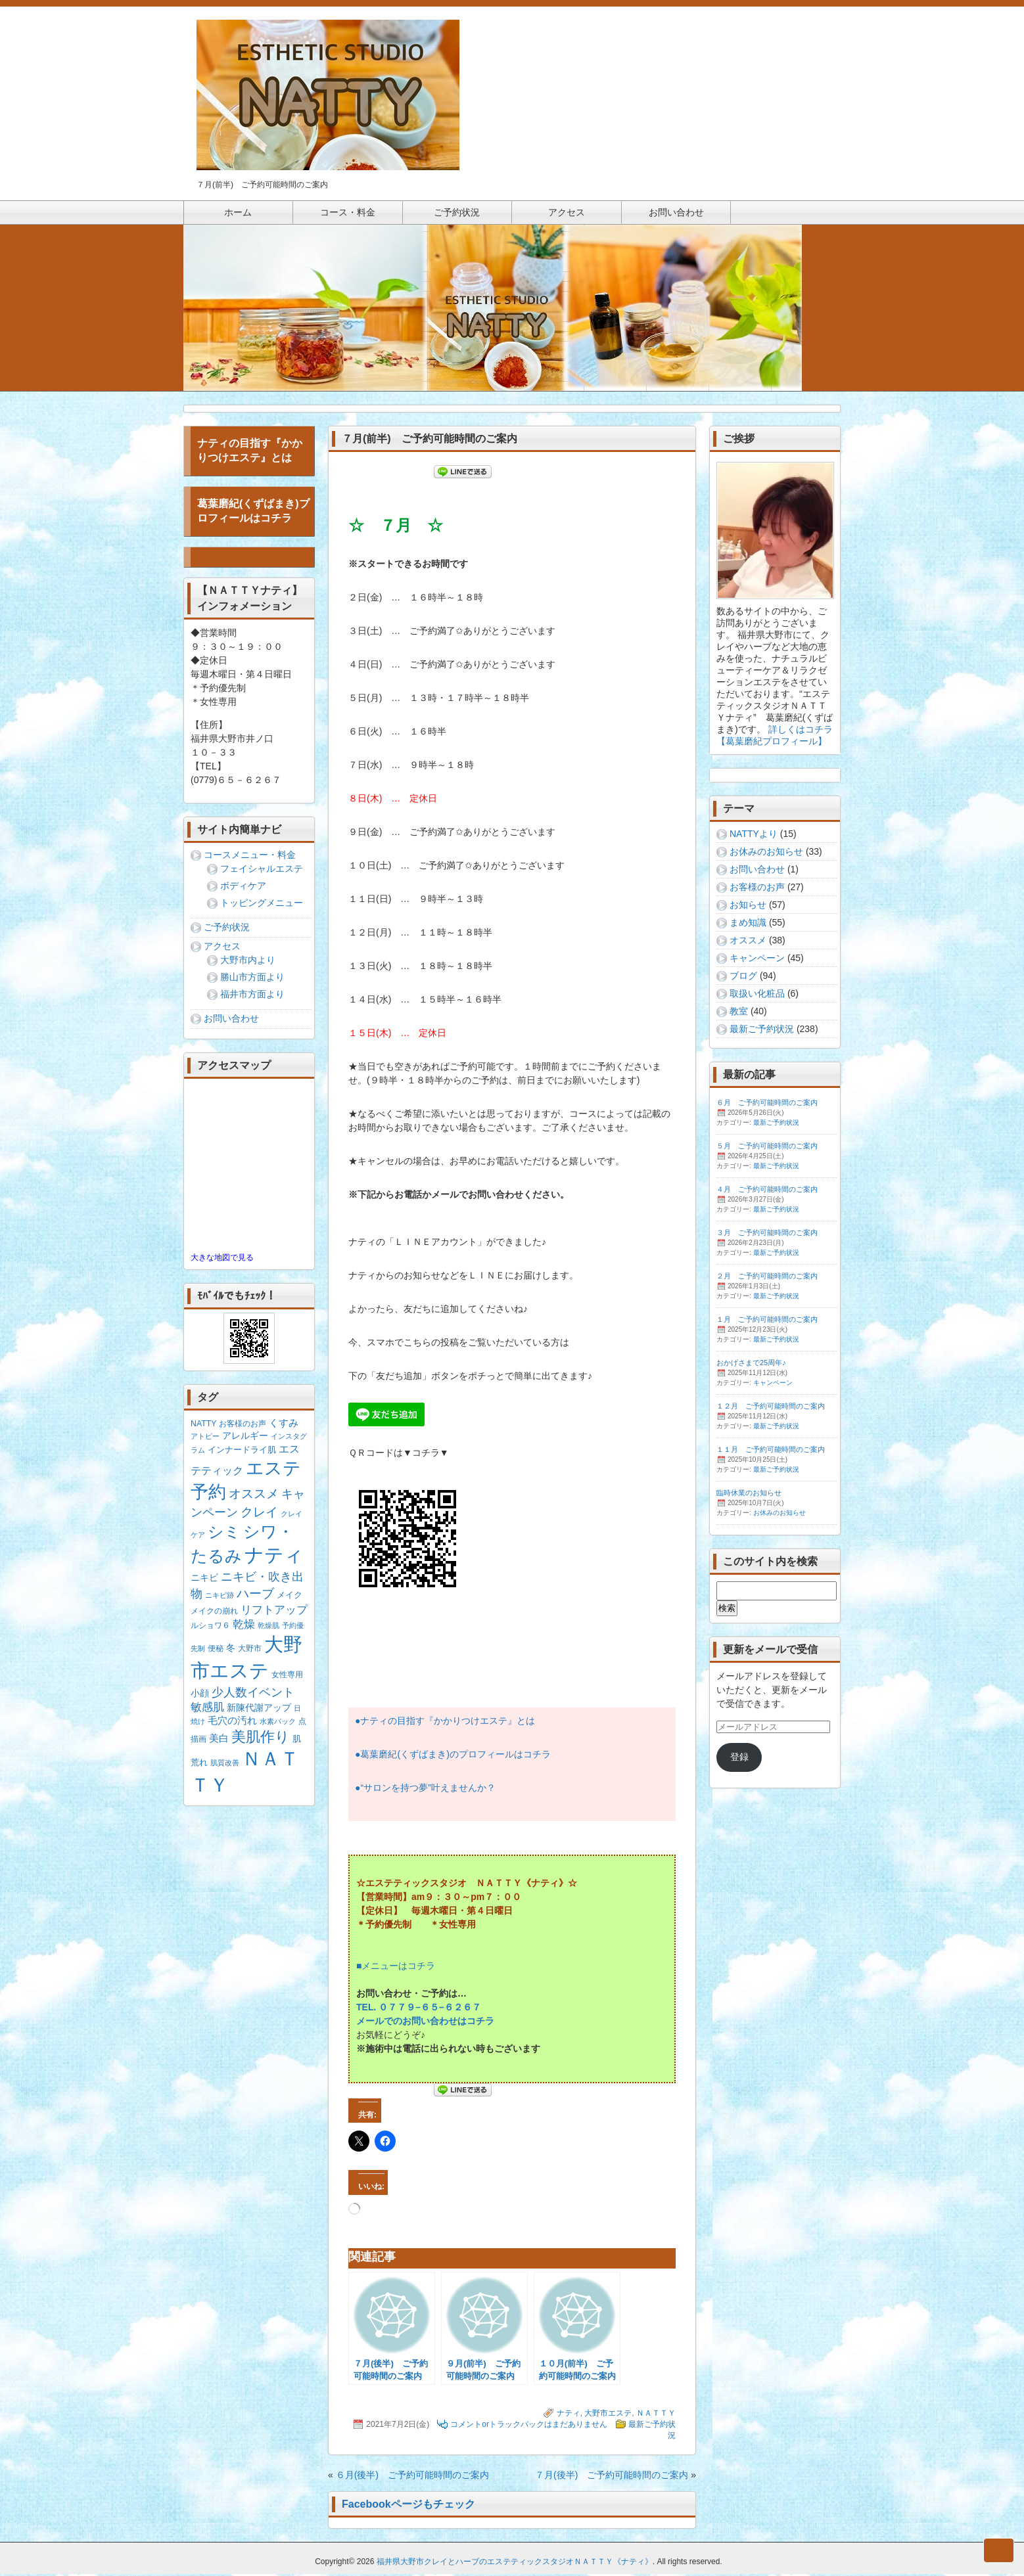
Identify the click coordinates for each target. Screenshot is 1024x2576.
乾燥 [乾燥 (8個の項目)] (244, 1626)
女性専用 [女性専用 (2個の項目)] (287, 1676)
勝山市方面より (252, 979)
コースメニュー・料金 (250, 856)
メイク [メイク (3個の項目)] (289, 1597)
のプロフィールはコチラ (500, 1756)
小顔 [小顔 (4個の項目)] (200, 1695)
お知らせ (748, 906)
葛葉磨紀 (378, 1756)
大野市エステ (608, 2415)
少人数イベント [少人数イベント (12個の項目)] (253, 1694)
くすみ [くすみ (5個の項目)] (283, 1424)
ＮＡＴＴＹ (656, 2415)
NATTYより (754, 835)
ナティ (568, 2415)
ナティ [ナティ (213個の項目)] (274, 1557)
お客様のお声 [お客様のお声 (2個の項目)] (242, 1425)
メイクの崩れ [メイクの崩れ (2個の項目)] (214, 1612)
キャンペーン (757, 960)
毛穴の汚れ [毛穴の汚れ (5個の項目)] (232, 1722)
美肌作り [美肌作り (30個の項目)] (260, 1739)
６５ (430, 2009)
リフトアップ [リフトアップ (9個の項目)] (274, 1612)
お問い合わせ (231, 1020)
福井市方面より (252, 996)
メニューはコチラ (398, 1967)
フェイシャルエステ (261, 870)
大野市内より (247, 962)
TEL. (367, 2009)
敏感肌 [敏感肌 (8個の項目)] (207, 1709)
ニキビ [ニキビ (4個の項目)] (204, 1579)
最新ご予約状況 (762, 1031)
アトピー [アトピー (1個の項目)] (205, 1438)
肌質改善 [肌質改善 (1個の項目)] (224, 1765)
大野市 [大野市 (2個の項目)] (250, 1650)
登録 (739, 1758)
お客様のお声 (757, 889)
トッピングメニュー (261, 904)
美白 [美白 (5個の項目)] (219, 1740)
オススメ (748, 942)
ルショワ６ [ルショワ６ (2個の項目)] (210, 1627)
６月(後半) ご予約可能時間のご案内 (412, 2477)
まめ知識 (748, 924)
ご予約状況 (227, 929)
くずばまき (423, 1756)
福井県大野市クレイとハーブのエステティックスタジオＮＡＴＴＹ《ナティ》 (515, 2563)
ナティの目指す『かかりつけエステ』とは (447, 1722)
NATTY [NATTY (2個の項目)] (203, 1425)
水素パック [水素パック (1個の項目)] (278, 1723)
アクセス (222, 948)
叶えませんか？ (463, 1789)
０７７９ (397, 2009)
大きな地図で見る (222, 1259)
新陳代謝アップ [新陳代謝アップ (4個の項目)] (259, 1709)
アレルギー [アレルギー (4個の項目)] (245, 1437)
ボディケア (243, 887)
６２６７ (462, 2009)
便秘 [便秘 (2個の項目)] (215, 1650)
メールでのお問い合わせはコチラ (425, 2023)
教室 (739, 1013)
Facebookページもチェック (408, 2506)
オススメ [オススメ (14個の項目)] (254, 1496)
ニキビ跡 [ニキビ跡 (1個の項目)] (219, 1597)
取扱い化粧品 (757, 995)
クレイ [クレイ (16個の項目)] (259, 1514)
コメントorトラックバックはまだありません (528, 2426)
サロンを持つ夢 (395, 1789)
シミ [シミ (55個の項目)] (224, 1534)
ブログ (743, 977)
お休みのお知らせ (766, 853)
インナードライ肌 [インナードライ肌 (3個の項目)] (242, 1452)
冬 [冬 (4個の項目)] (230, 1649)
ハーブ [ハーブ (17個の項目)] (255, 1595)
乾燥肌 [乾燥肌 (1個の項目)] (268, 1627)
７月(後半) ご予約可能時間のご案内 (611, 2477)
